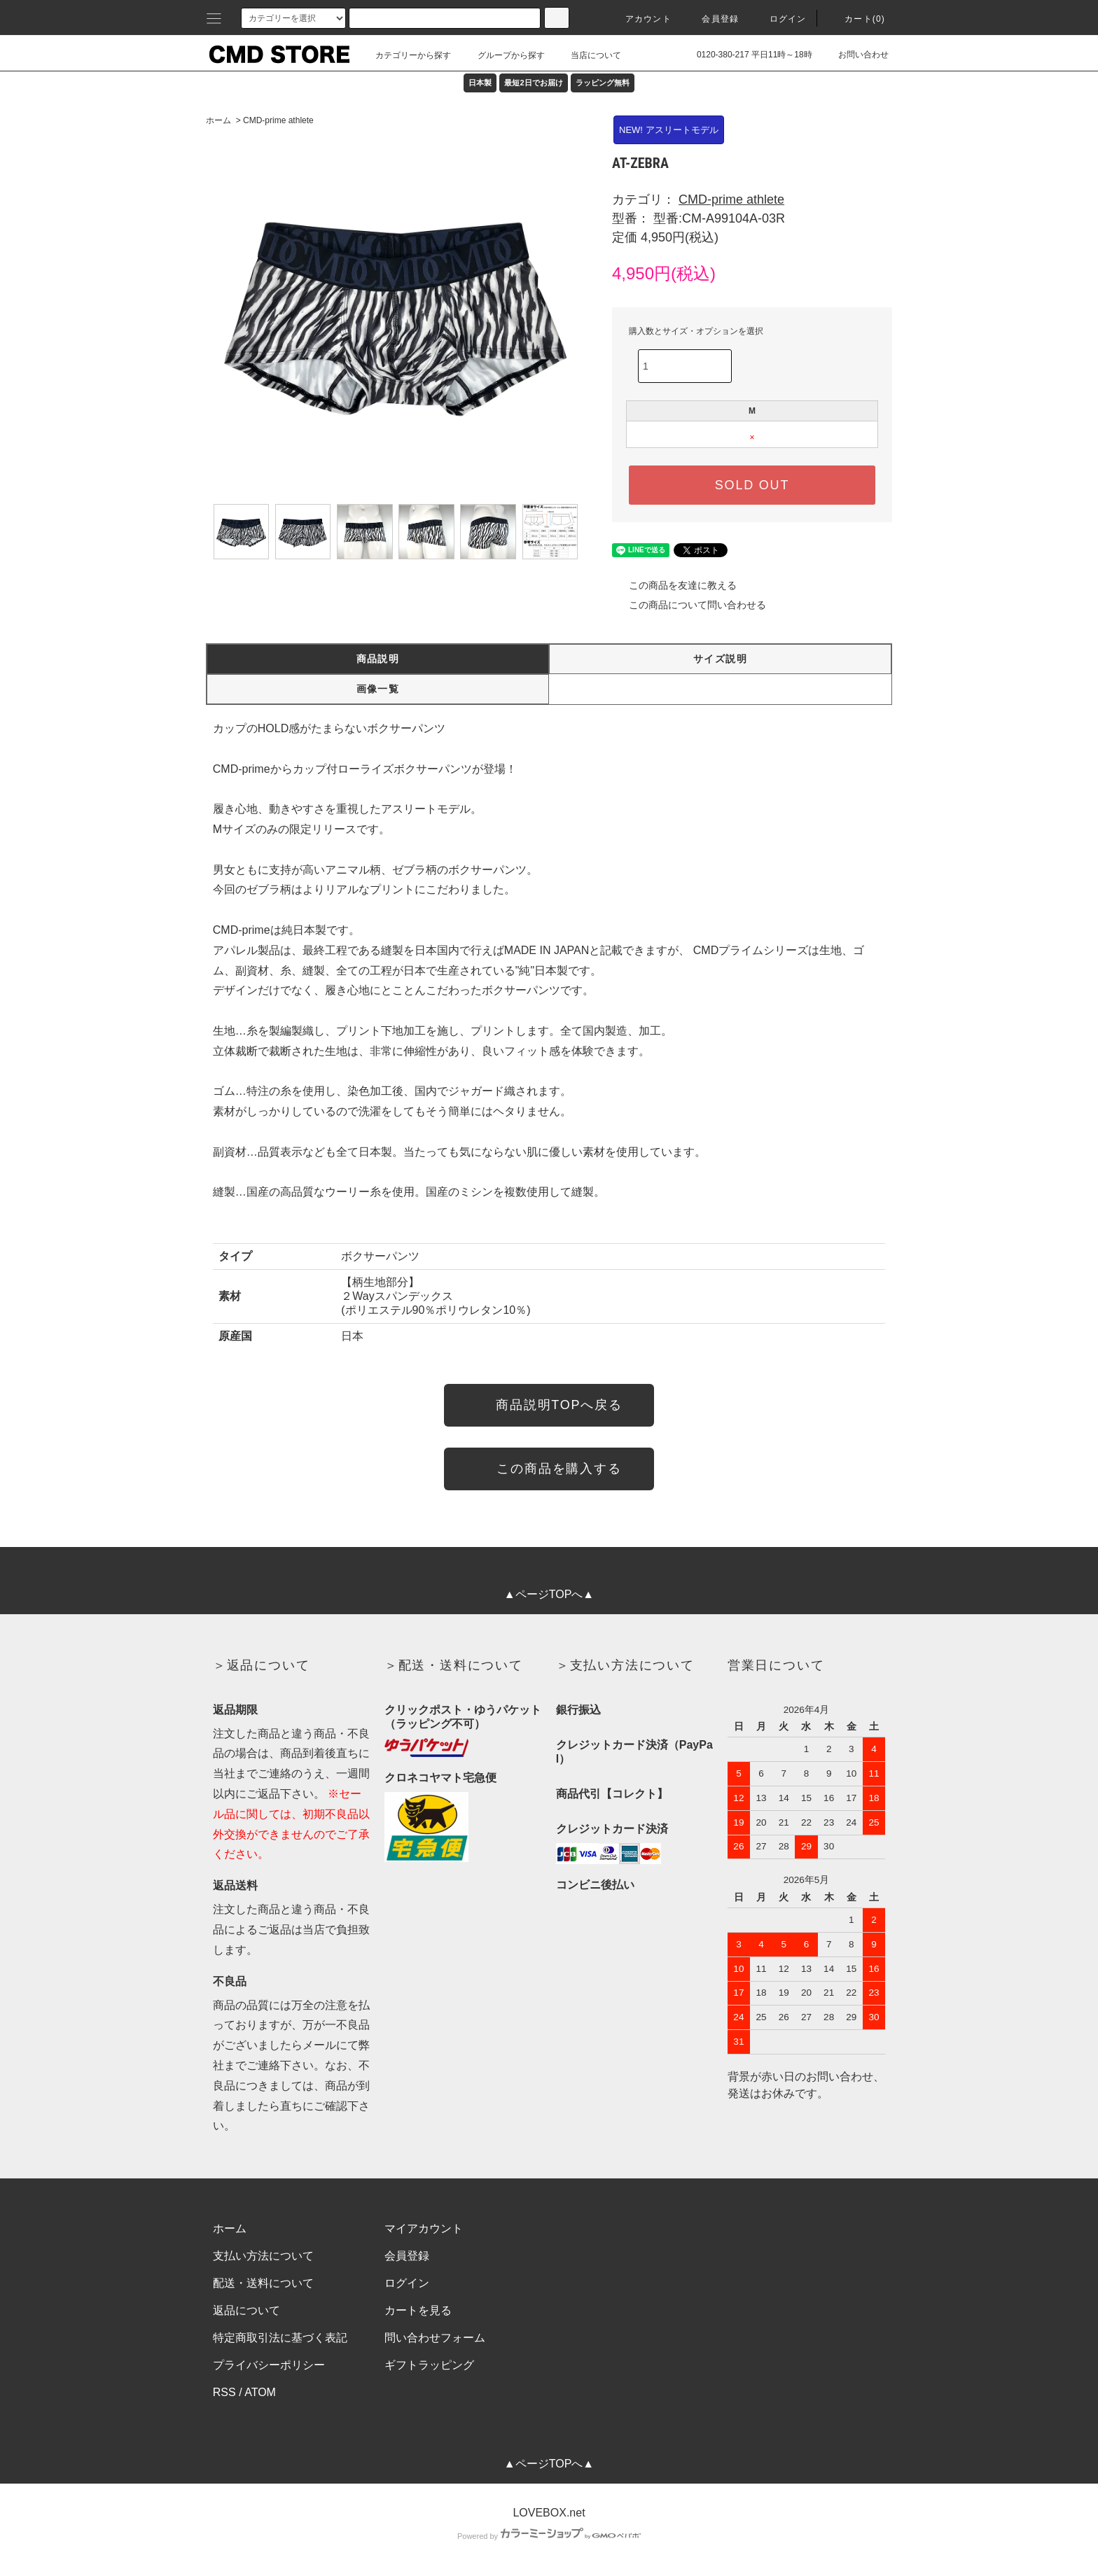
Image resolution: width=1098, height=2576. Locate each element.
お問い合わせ (855, 54)
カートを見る (418, 2310)
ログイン (780, 19)
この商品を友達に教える (674, 585)
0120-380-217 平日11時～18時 (746, 54)
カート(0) (856, 19)
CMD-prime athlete (278, 120)
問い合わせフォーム (434, 2338)
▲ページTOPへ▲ (549, 1594)
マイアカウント (423, 2228)
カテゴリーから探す (405, 55)
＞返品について (261, 1665)
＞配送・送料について (453, 1665)
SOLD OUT (752, 485)
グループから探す (503, 55)
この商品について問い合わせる (689, 604)
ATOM (260, 2392)
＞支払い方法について (625, 1665)
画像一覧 (378, 688)
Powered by (549, 2536)
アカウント (640, 19)
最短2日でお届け (533, 82)
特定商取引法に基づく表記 (280, 2338)
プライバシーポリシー (269, 2365)
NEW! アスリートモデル (668, 130)
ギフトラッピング (429, 2365)
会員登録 (712, 19)
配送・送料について (263, 2283)
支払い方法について (263, 2256)
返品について (246, 2310)
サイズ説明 (720, 658)
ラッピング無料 (603, 82)
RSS (224, 2392)
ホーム (218, 120)
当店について (587, 55)
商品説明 (378, 658)
